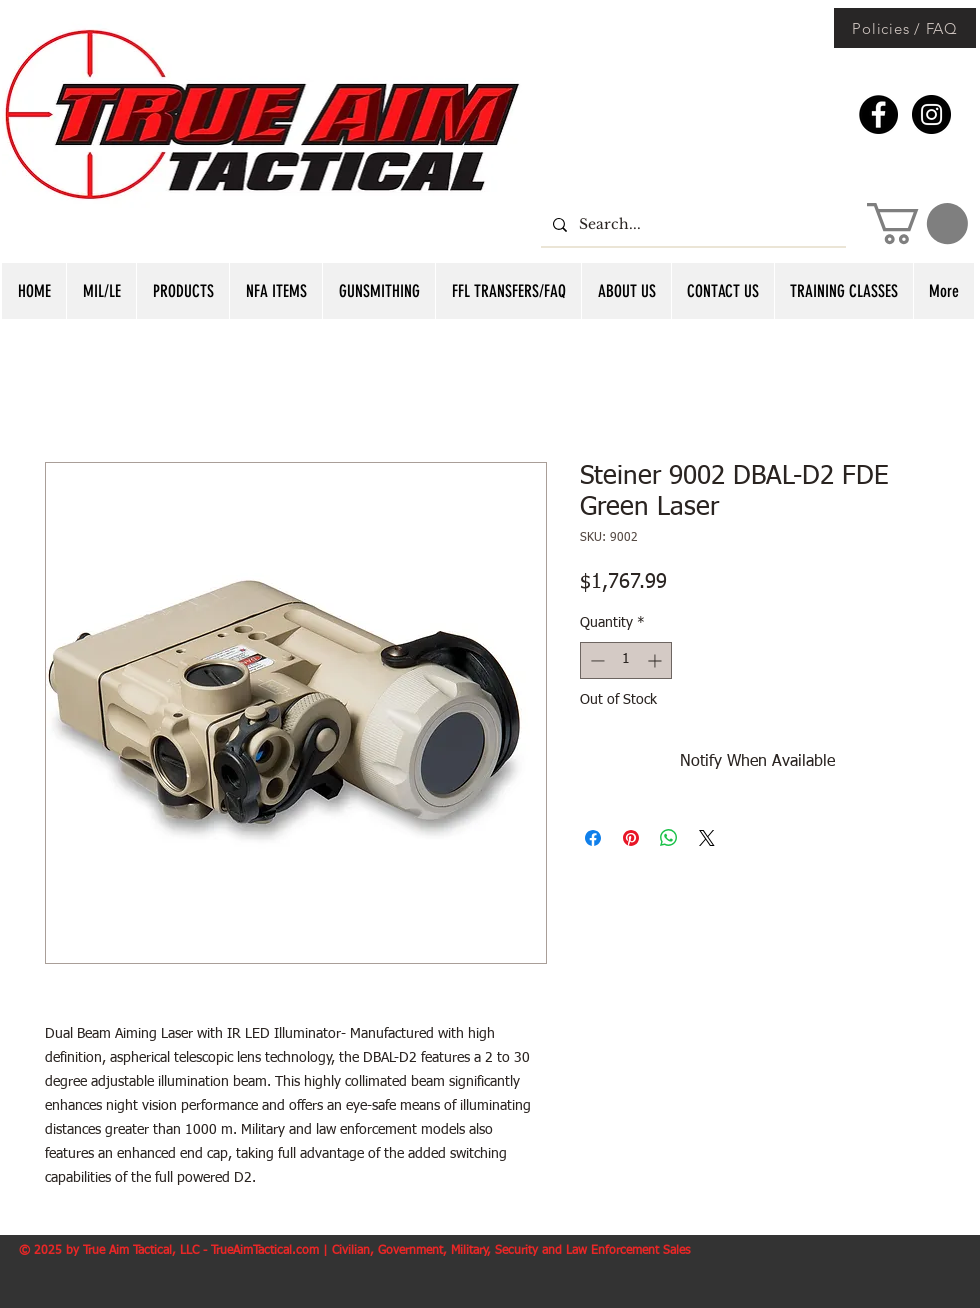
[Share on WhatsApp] (669, 838)
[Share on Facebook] (593, 838)
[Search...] (691, 224)
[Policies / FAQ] (905, 28)
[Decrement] (595, 660)
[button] (917, 223)
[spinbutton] (626, 660)
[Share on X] (707, 838)
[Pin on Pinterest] (631, 838)
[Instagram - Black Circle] (931, 114)
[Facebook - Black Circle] (878, 114)
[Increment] (656, 660)
